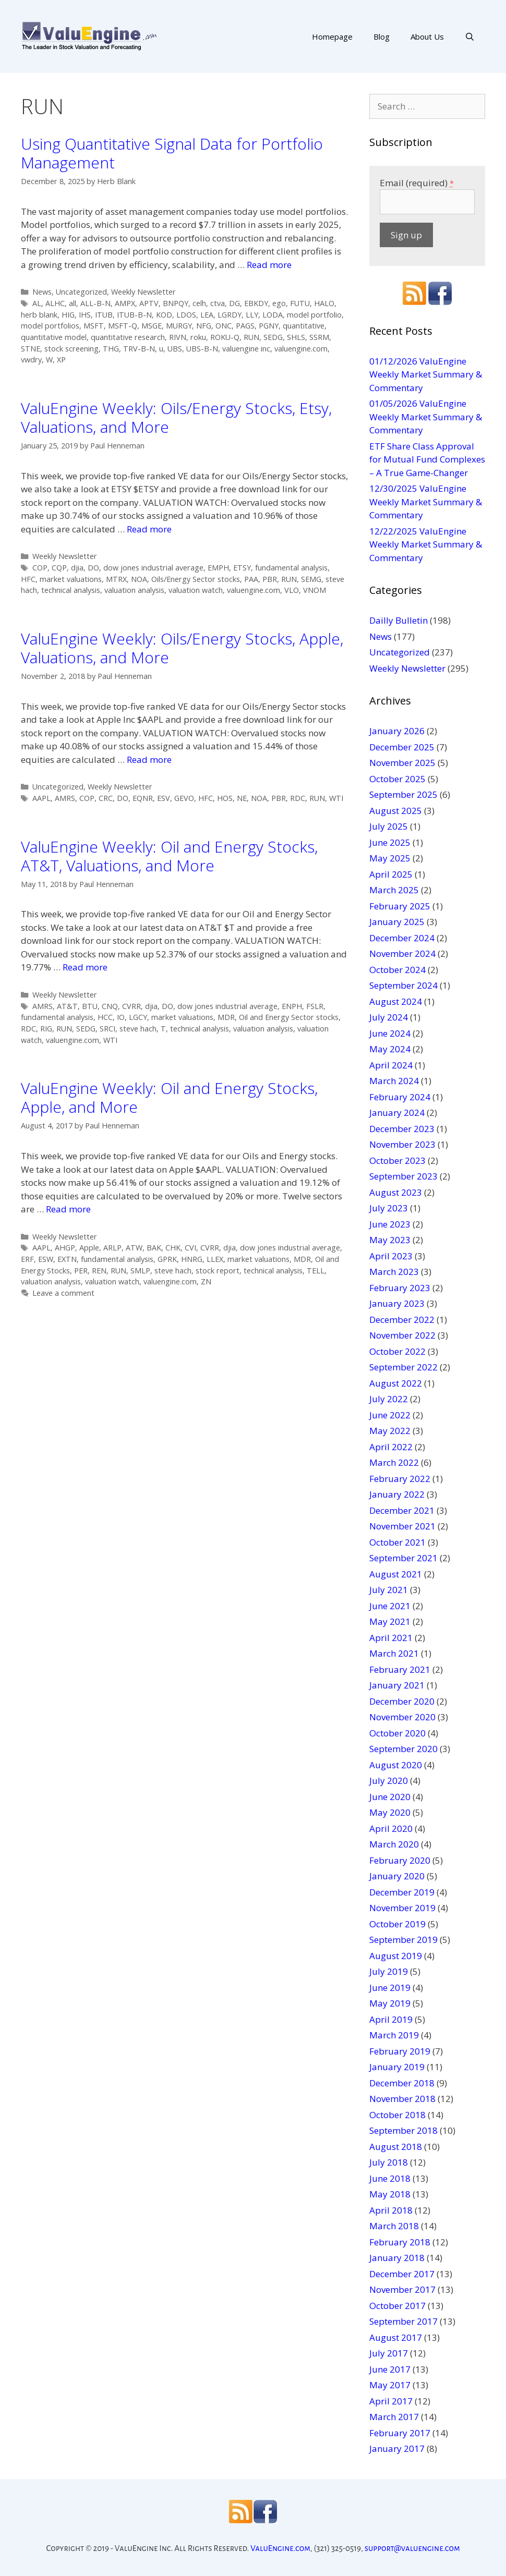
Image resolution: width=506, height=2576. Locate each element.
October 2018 (397, 2115)
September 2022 (403, 1367)
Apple (89, 1248)
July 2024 (388, 1017)
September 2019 (403, 1940)
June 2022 (390, 1415)
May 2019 (390, 2003)
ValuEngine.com (280, 2548)
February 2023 (399, 1288)
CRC (106, 798)
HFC (28, 579)
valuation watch (195, 590)
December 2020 (402, 1701)
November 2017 (402, 2289)
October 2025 (397, 779)
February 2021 (399, 1669)
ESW (45, 1259)
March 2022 (394, 1462)
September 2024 (403, 985)
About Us (427, 36)
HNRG (191, 1259)
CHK (172, 1248)
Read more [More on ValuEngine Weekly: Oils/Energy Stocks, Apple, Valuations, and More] (149, 759)
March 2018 (394, 2226)
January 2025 (397, 922)
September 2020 (403, 1749)
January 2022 (397, 1494)
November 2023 (402, 1144)
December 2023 (402, 1129)
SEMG (311, 579)
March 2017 (394, 2417)
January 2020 (397, 1876)
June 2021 (390, 1606)
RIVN (177, 337)
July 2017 (388, 2353)
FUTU (300, 303)
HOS (225, 798)
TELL (315, 1270)
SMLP (140, 1270)
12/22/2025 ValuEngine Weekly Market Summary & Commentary (425, 544)
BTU (90, 1006)
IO (121, 1017)
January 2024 (397, 1113)
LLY (252, 315)
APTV (149, 303)
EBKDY (256, 303)
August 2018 (395, 2147)
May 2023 (390, 1240)
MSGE (151, 326)
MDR (226, 1017)
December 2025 (402, 747)
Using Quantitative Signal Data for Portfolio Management (172, 153)
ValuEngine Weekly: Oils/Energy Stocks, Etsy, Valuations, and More (176, 417)
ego (279, 303)
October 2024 (397, 970)
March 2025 (394, 890)
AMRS (65, 798)
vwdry (31, 359)
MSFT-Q (122, 326)
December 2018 (402, 2083)
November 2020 (402, 1717)
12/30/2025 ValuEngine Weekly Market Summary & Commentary (425, 501)
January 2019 (397, 2067)
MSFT (93, 326)
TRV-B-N (139, 349)
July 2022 (388, 1399)
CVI (190, 1248)
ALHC (55, 303)
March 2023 (394, 1272)
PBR (269, 579)
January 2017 (397, 2449)
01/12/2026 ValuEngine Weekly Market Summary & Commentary (425, 374)
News (42, 292)
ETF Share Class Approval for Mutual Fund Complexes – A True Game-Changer (427, 459)
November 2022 (402, 1335)
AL (36, 303)
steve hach (137, 1029)
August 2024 (395, 1001)
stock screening (71, 349)
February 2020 (399, 1860)
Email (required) (417, 183)
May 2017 (390, 2385)
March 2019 (394, 2035)
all (72, 303)
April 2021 (391, 1638)
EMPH (218, 568)
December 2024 (402, 938)
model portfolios (50, 326)
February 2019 (399, 2051)
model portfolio (314, 315)
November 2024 (402, 953)
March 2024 (394, 1081)
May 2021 (390, 1621)
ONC (223, 326)
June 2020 (390, 1797)
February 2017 (399, 2433)
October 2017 (397, 2306)
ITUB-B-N (134, 315)
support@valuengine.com (412, 2548)
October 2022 (397, 1351)
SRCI (107, 1029)
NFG (203, 326)
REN (99, 1270)
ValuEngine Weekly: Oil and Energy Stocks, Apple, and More (169, 1097)
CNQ (110, 1006)
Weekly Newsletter (143, 292)
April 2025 (391, 874)
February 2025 (399, 906)
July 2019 (388, 1971)
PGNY (269, 326)
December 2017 (402, 2274)
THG (111, 349)
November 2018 (402, 2099)
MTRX (116, 579)
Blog (382, 36)
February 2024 (399, 1097)
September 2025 (403, 794)
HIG (68, 315)
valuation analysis (134, 590)
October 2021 (397, 1542)
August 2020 (395, 1765)
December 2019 (402, 1892)
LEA (206, 315)
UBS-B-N (202, 349)
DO (93, 568)
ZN (206, 1281)
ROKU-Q (224, 337)
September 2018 (403, 2130)
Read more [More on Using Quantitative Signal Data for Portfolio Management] (269, 265)
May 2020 (390, 1812)
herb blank (39, 315)
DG (234, 303)
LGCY (138, 1017)
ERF (27, 1259)
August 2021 (395, 1574)
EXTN (67, 1259)
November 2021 (402, 1526)
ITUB (104, 315)
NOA (139, 579)
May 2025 (390, 858)
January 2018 (397, 2258)
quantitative (303, 326)
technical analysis (70, 590)
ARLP (112, 1248)
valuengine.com (301, 349)
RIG (46, 1029)
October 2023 (397, 1161)
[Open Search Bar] (469, 36)
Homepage (332, 36)
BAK (154, 1248)
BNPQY (175, 303)
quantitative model (54, 337)
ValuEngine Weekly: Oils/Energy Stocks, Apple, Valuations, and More (182, 648)
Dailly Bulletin (398, 620)
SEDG (273, 337)
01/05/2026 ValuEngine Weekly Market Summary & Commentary (425, 416)
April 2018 (391, 2210)
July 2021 (388, 1590)
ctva (217, 303)
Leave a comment (63, 1293)
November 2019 (402, 1908)
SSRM (319, 337)
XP (61, 359)
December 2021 (402, 1510)
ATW (134, 1248)
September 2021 (403, 1558)
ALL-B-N (95, 303)
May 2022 (390, 1431)
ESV (163, 798)
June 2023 (390, 1224)
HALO (324, 303)
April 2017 (391, 2401)
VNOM (314, 590)
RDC (297, 798)
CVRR (131, 1006)
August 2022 (395, 1383)
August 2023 (395, 1192)
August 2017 (395, 2337)
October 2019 (397, 1924)
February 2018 (399, 2242)
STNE (30, 349)
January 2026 (397, 731)
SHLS (296, 337)
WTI (336, 798)
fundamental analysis (291, 568)
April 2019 (391, 2019)
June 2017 (390, 2369)
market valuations (71, 579)
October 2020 (397, 1733)
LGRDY (230, 315)
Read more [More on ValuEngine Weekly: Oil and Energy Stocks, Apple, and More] (68, 1209)
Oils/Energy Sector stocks (195, 579)
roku (198, 337)
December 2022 (402, 1320)
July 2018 (388, 2162)
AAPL (41, 798)
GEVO (184, 798)
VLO (291, 590)
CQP (59, 568)
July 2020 (388, 1781)
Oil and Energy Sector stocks (289, 1017)
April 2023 (391, 1256)
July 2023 (388, 1208)
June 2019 (390, 1988)
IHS (85, 315)
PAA (251, 579)
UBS (174, 349)
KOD (164, 315)
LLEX (215, 1259)
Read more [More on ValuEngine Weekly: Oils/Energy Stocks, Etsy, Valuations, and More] (149, 529)
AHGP (65, 1248)
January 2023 (397, 1303)
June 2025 (390, 842)
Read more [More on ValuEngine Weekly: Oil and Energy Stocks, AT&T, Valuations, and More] (85, 967)
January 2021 (397, 1685)
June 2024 (390, 1033)
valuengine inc (246, 349)
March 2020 (394, 1844)
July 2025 (388, 826)
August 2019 (395, 1956)
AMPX (125, 303)
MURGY (179, 326)
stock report (217, 1270)
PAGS (245, 326)
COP (39, 568)
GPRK (167, 1259)
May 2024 (390, 1049)
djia (77, 568)
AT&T (67, 1006)
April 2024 (391, 1065)
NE (242, 798)
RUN (251, 337)
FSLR (314, 1006)
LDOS (186, 315)
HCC (105, 1017)
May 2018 (390, 2194)
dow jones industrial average (153, 568)
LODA (272, 315)
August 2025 (395, 811)
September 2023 (403, 1176)
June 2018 (390, 2178)
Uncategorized (81, 292)
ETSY (242, 568)
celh (199, 303)
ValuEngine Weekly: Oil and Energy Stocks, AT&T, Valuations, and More (169, 856)
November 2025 (402, 763)
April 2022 (391, 1447)
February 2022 (399, 1479)
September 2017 (403, 2321)
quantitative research (128, 337)
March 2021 (394, 1653)
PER (81, 1270)
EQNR (142, 798)
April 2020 (391, 1828)
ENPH (292, 1006)
